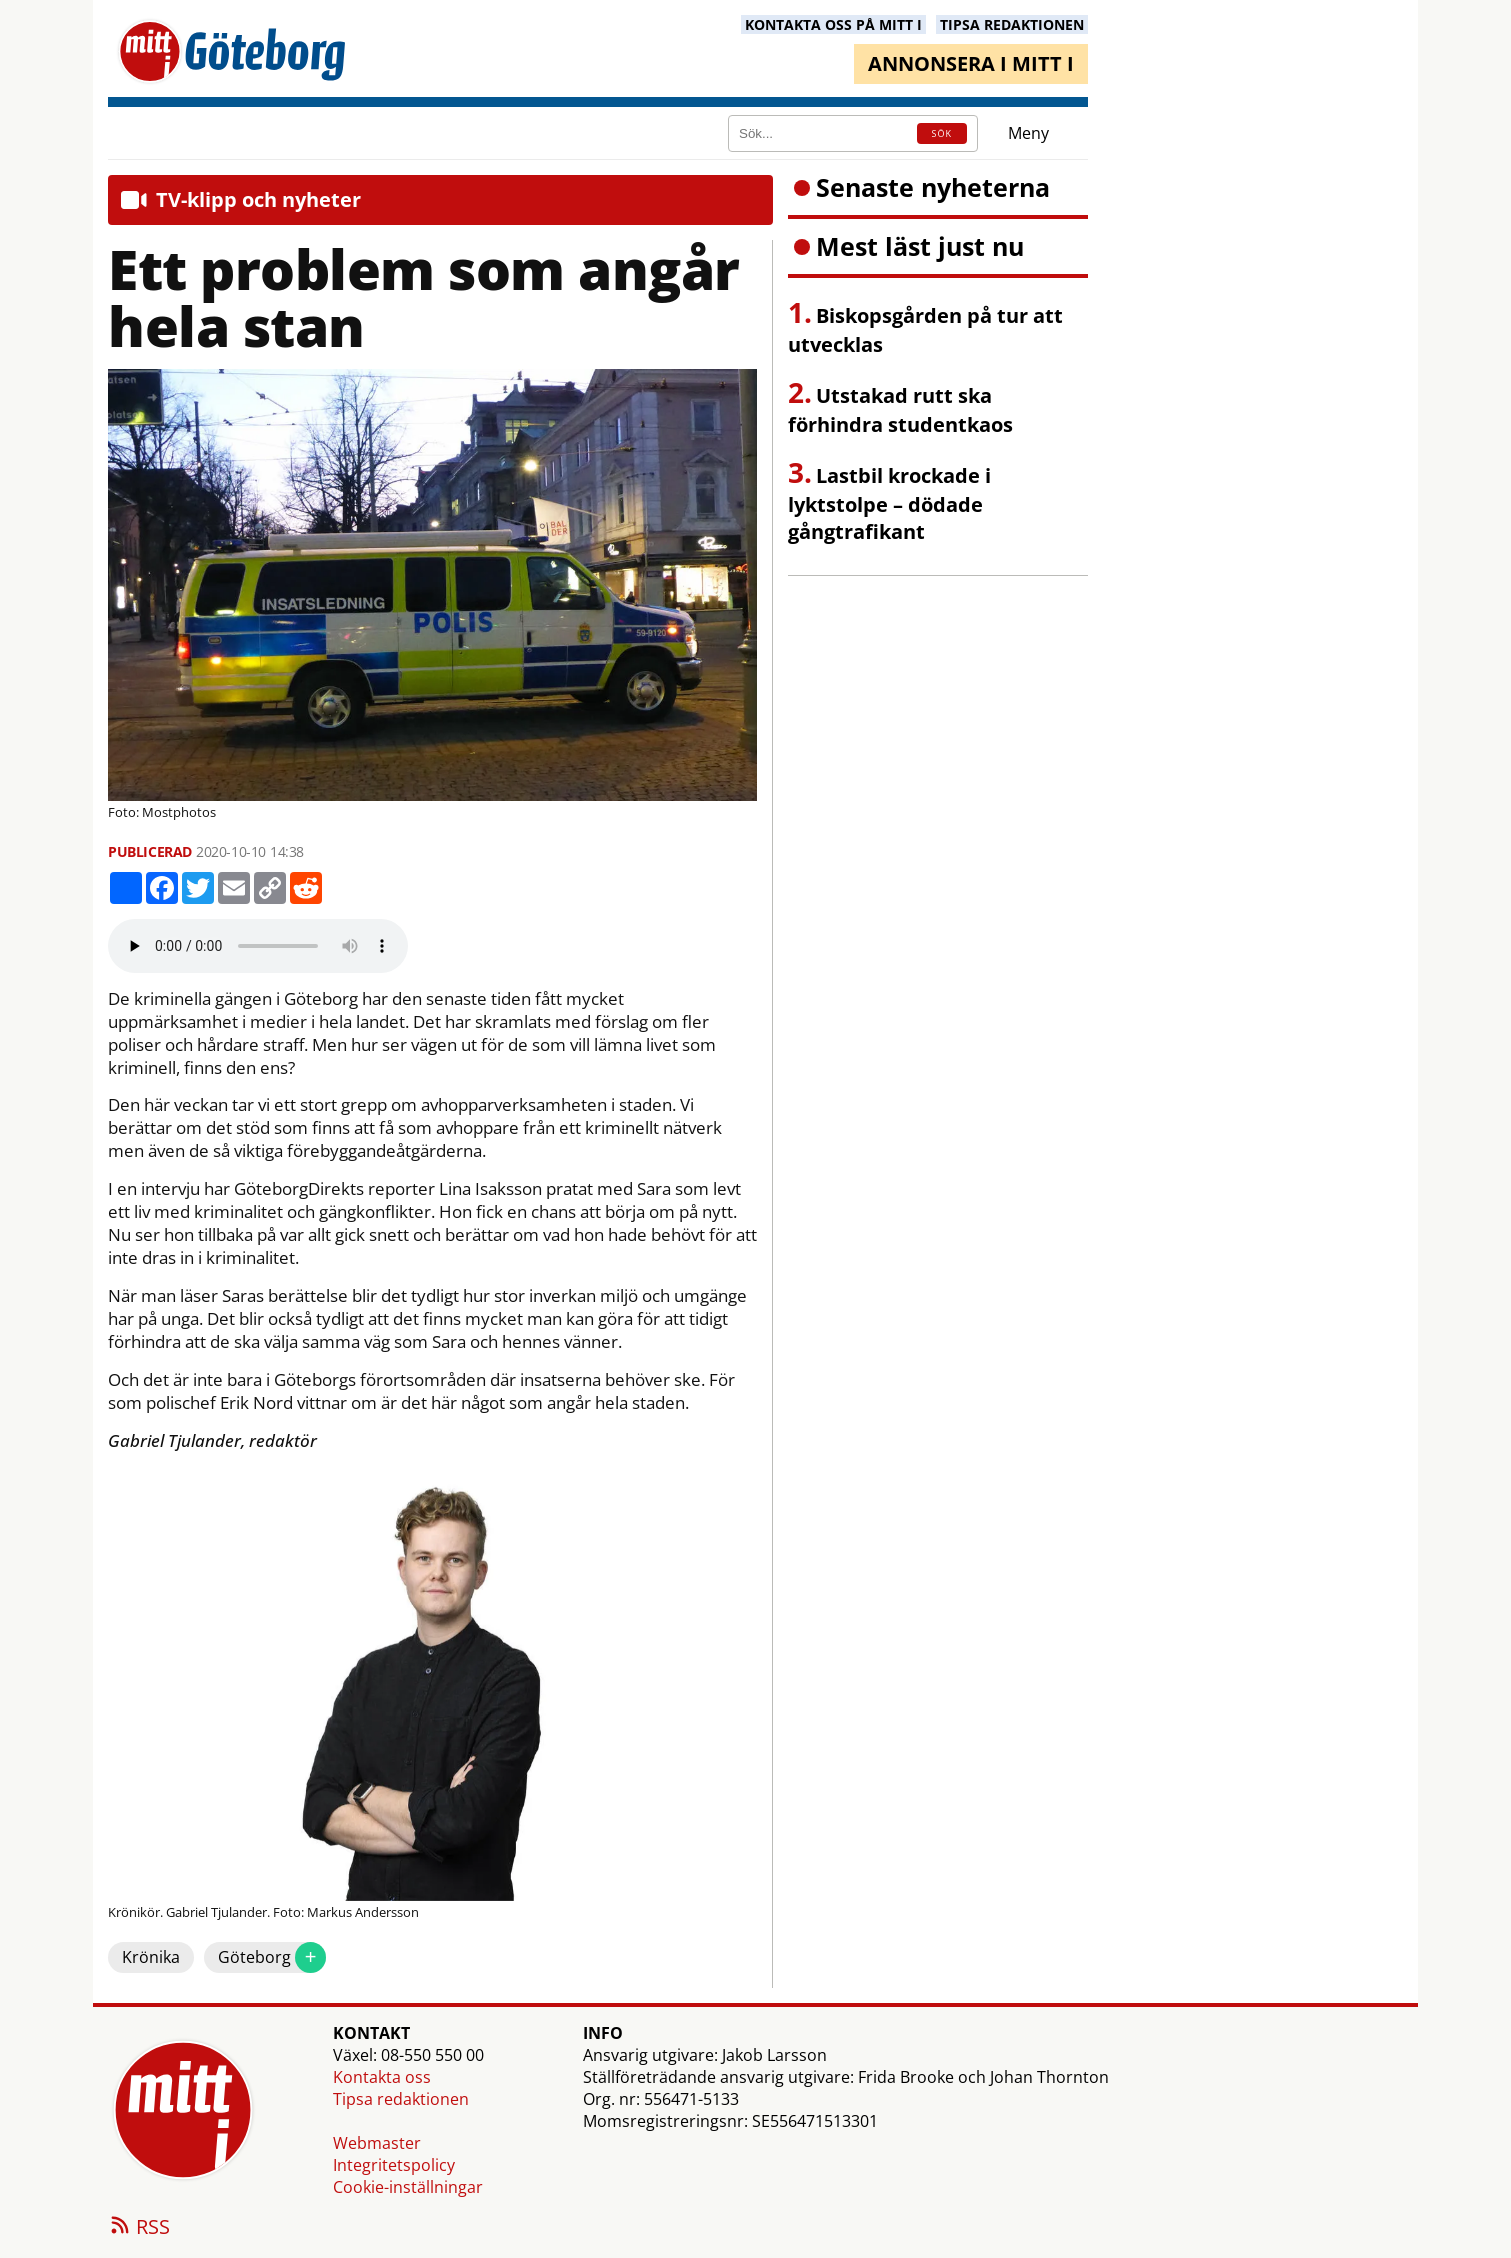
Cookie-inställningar (408, 2187)
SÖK (942, 133)
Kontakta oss (382, 2077)
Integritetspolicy (394, 2165)
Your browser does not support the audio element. (258, 946)
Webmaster (377, 2143)
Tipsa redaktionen (401, 2099)
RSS (139, 2228)
